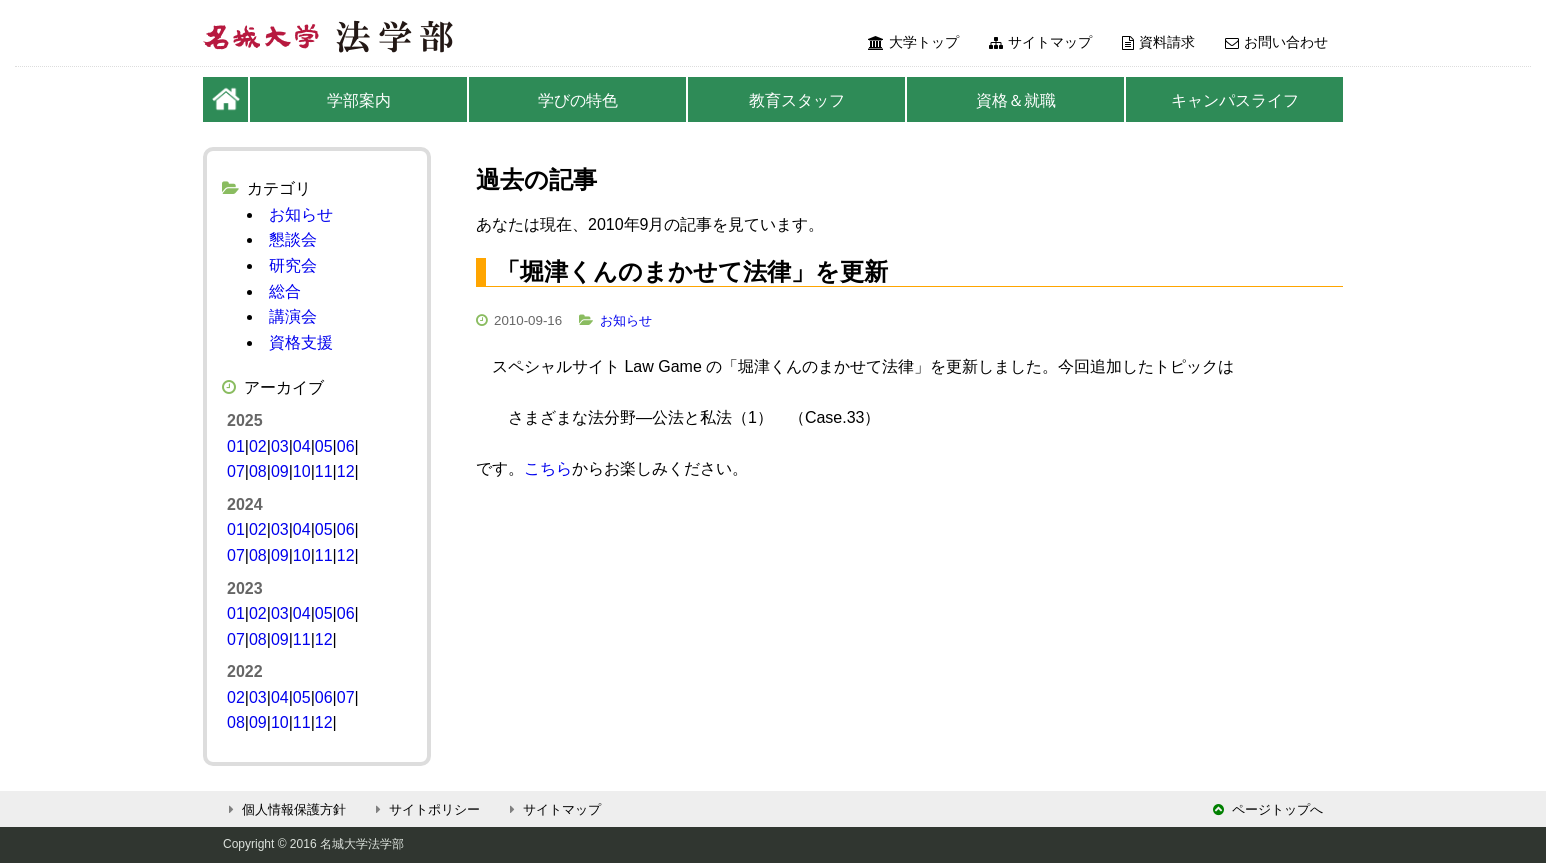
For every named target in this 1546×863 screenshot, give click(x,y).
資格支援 (301, 342)
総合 (285, 291)
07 (236, 471)
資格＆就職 (1016, 100)
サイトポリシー (425, 809)
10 (302, 471)
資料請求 (1158, 42)
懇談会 (293, 239)
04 (302, 446)
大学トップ (913, 42)
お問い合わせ (1276, 42)
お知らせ (626, 320)
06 (346, 446)
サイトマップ (1040, 42)
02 (258, 446)
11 (324, 471)
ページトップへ (1268, 809)
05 (324, 446)
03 (280, 446)
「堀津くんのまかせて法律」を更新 (692, 271)
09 (280, 471)
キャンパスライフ (1235, 100)
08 (258, 471)
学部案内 (359, 100)
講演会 (293, 316)
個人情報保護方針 (284, 809)
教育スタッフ (797, 100)
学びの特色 (578, 100)
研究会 (293, 265)
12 (346, 471)
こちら (548, 468)
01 (236, 446)
